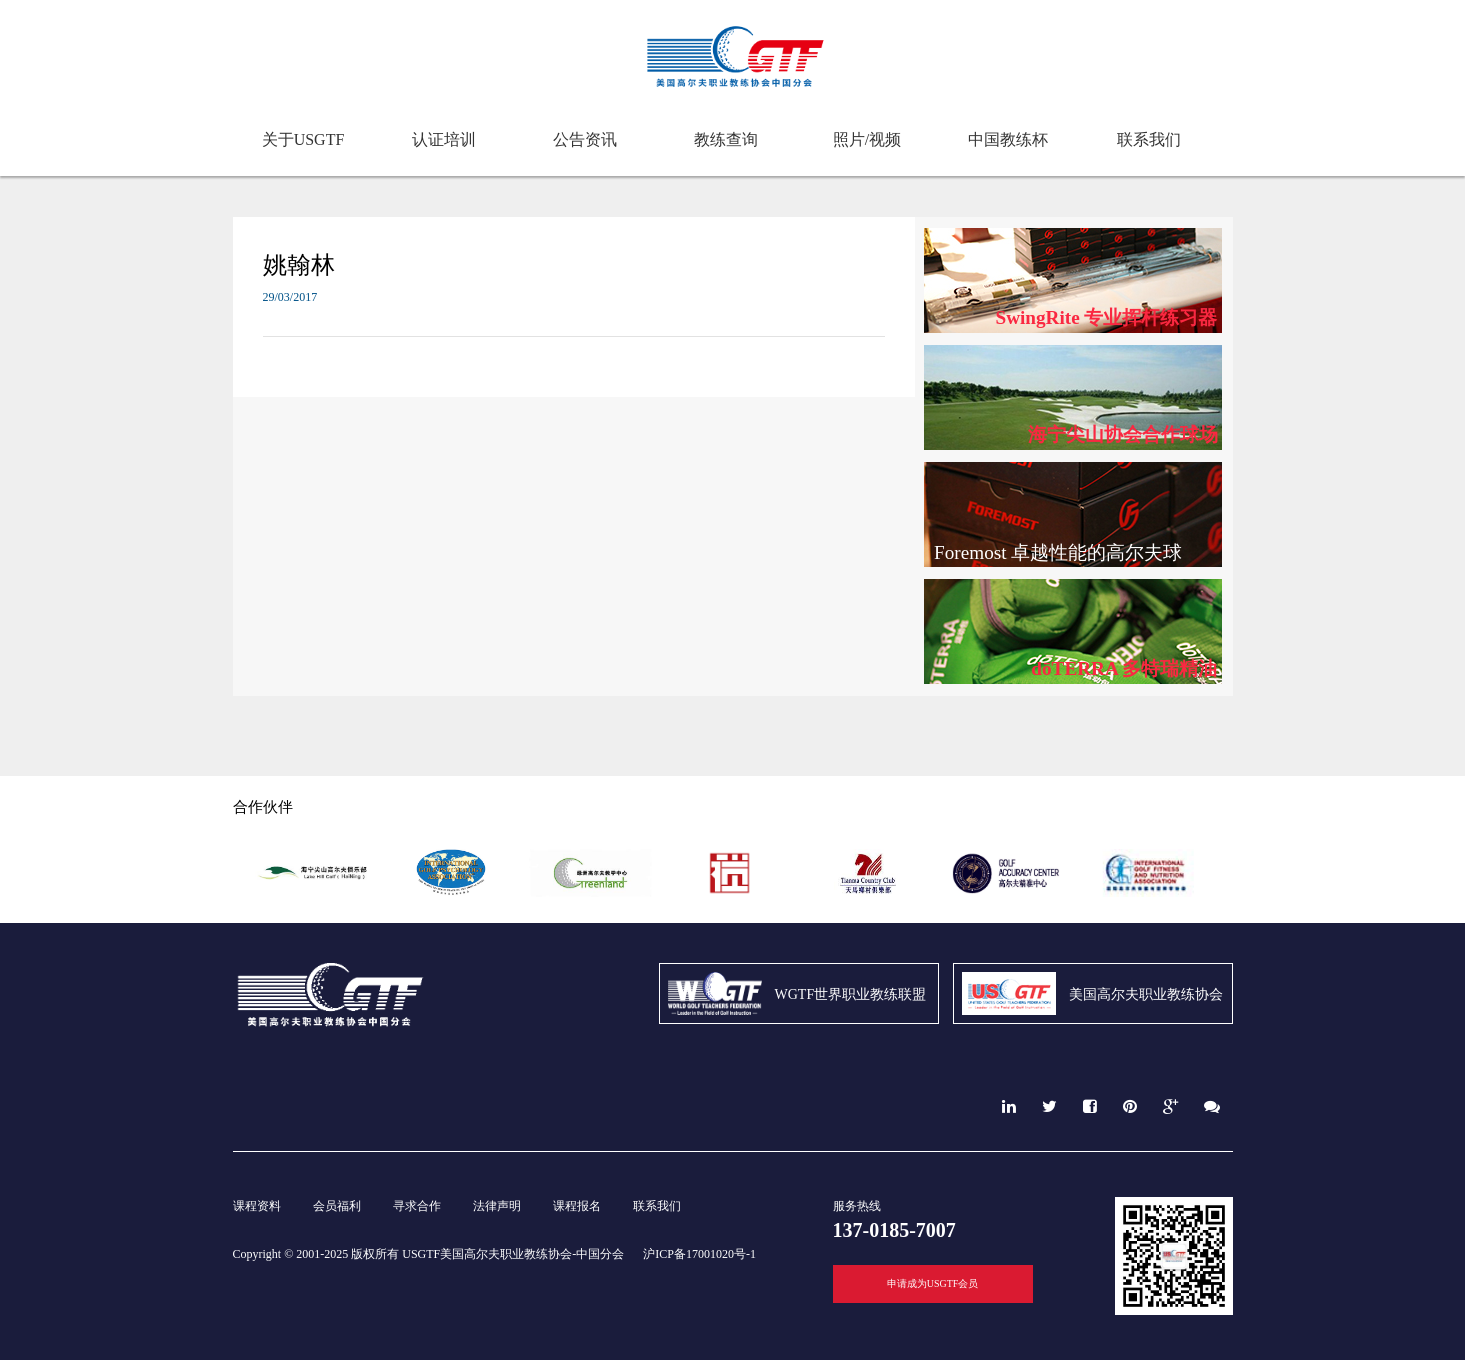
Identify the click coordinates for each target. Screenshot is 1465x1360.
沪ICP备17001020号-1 (699, 1254)
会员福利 (337, 1206)
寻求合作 (417, 1206)
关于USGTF (303, 139)
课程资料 (257, 1206)
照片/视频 (867, 139)
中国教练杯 (1008, 139)
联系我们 (1149, 139)
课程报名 (577, 1206)
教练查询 (726, 139)
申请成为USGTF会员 (933, 1283)
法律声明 (497, 1206)
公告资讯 (585, 139)
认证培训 (444, 139)
